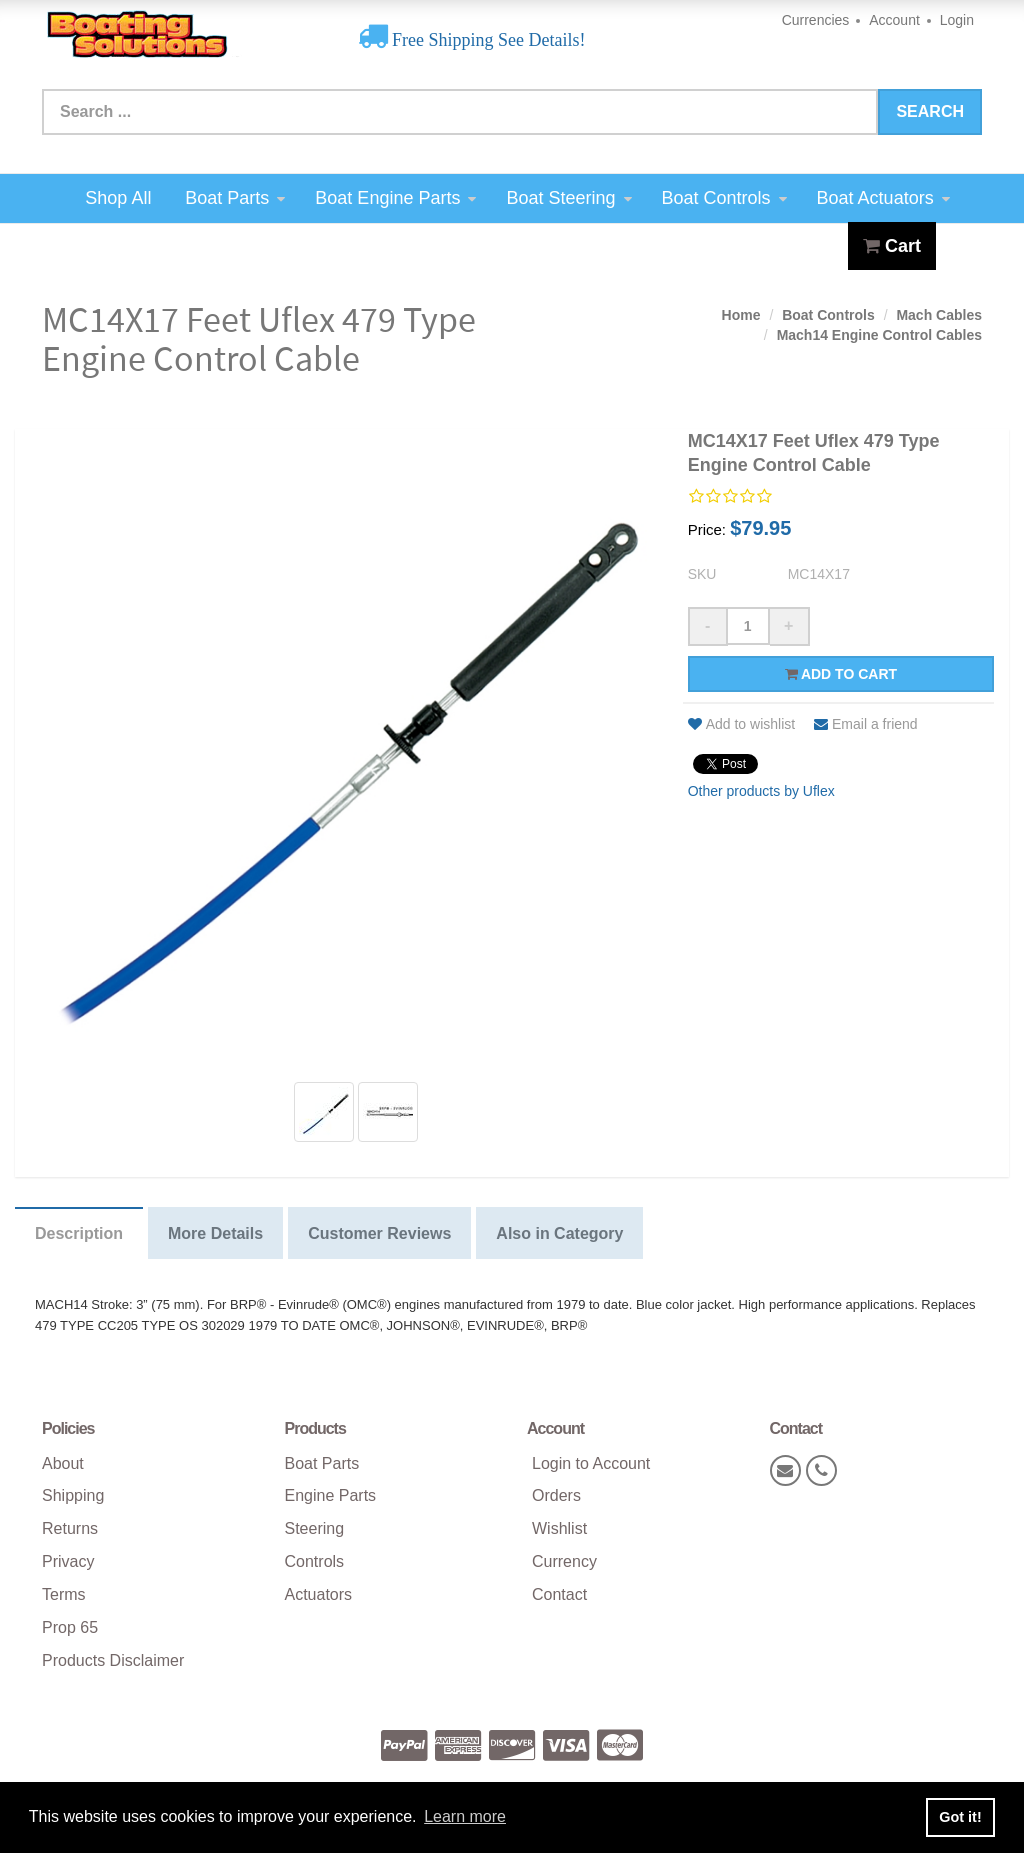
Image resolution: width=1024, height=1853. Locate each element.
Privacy (68, 1561)
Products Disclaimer (113, 1660)
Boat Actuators (883, 198)
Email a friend (866, 724)
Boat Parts (235, 198)
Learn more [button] (465, 1816)
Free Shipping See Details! (487, 40)
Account (894, 20)
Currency (564, 1561)
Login (957, 20)
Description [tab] (79, 1233)
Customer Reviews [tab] (379, 1233)
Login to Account (591, 1463)
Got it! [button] (960, 1817)
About (63, 1463)
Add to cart (841, 674)
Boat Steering (568, 198)
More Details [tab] (215, 1233)
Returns (70, 1528)
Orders (556, 1495)
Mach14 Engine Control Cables (879, 335)
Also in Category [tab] (559, 1233)
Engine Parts (331, 1495)
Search (930, 111)
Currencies (816, 20)
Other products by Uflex (761, 791)
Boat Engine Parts (395, 198)
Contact (559, 1594)
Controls (315, 1561)
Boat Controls (724, 198)
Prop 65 (70, 1627)
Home (741, 315)
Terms (64, 1594)
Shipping (73, 1495)
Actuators (319, 1594)
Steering (315, 1528)
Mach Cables (939, 315)
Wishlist (559, 1528)
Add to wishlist (741, 724)
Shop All (118, 198)
